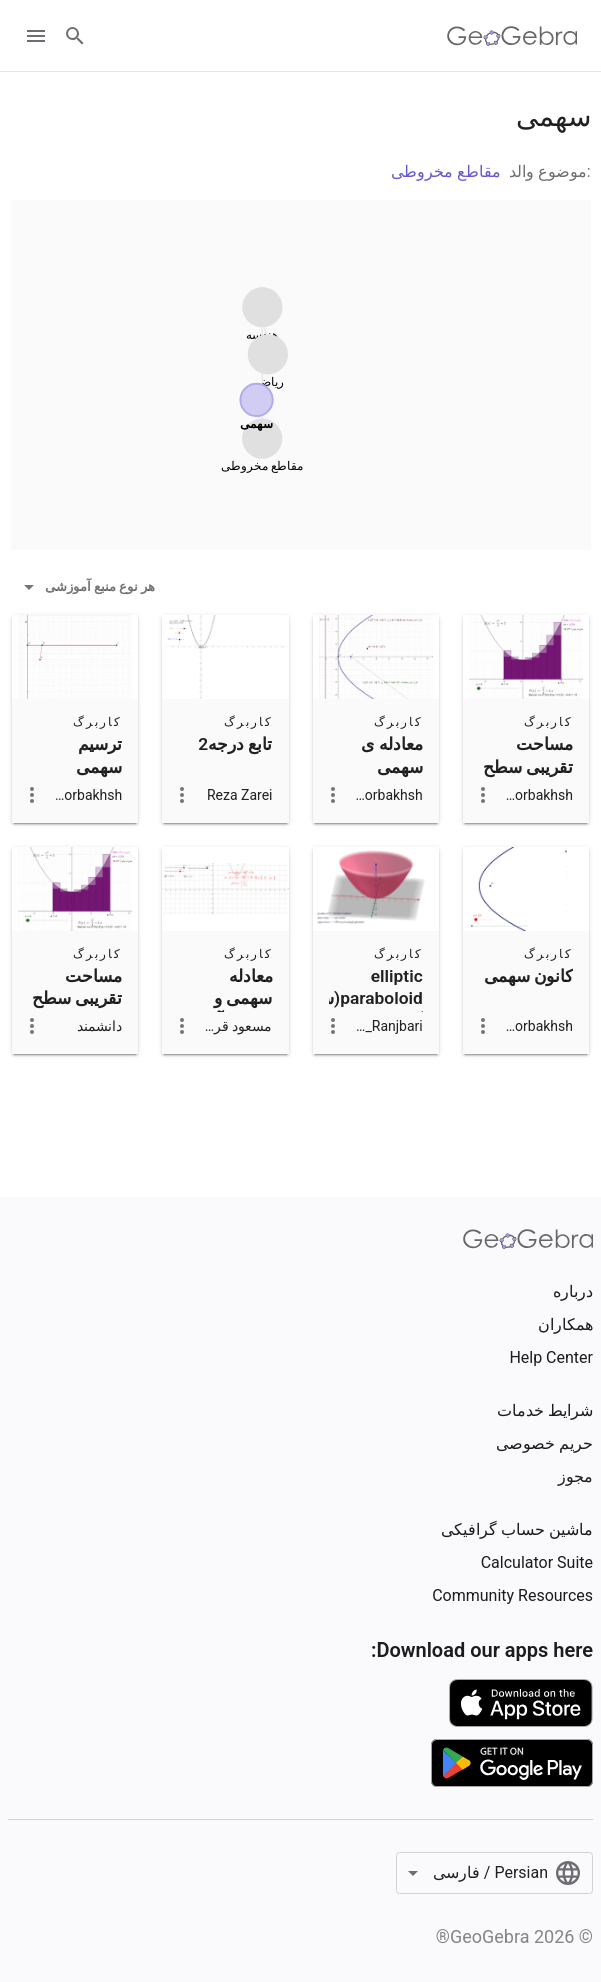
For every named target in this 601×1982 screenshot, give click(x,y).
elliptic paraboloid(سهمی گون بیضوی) (355, 998)
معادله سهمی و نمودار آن (239, 998)
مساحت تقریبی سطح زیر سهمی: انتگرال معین (528, 777)
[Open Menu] (36, 36)
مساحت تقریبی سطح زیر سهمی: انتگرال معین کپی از (77, 1021)
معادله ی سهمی (391, 755)
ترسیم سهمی (99, 755)
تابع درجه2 (235, 744)
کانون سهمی (528, 976)
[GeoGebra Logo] (512, 36)
